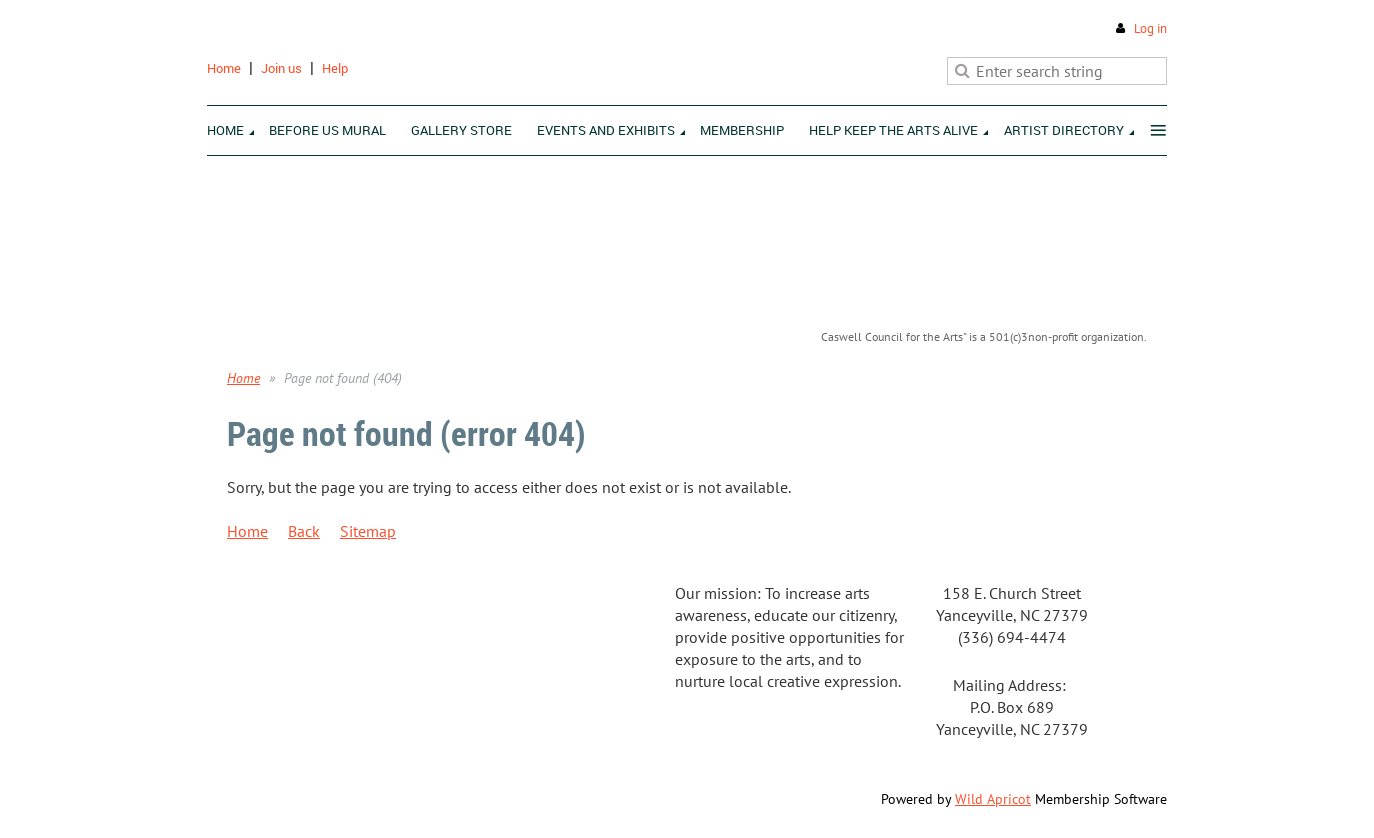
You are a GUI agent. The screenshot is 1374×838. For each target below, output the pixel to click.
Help (335, 68)
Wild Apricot (993, 799)
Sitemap (368, 531)
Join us (281, 68)
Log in (1150, 28)
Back (304, 531)
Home (224, 68)
